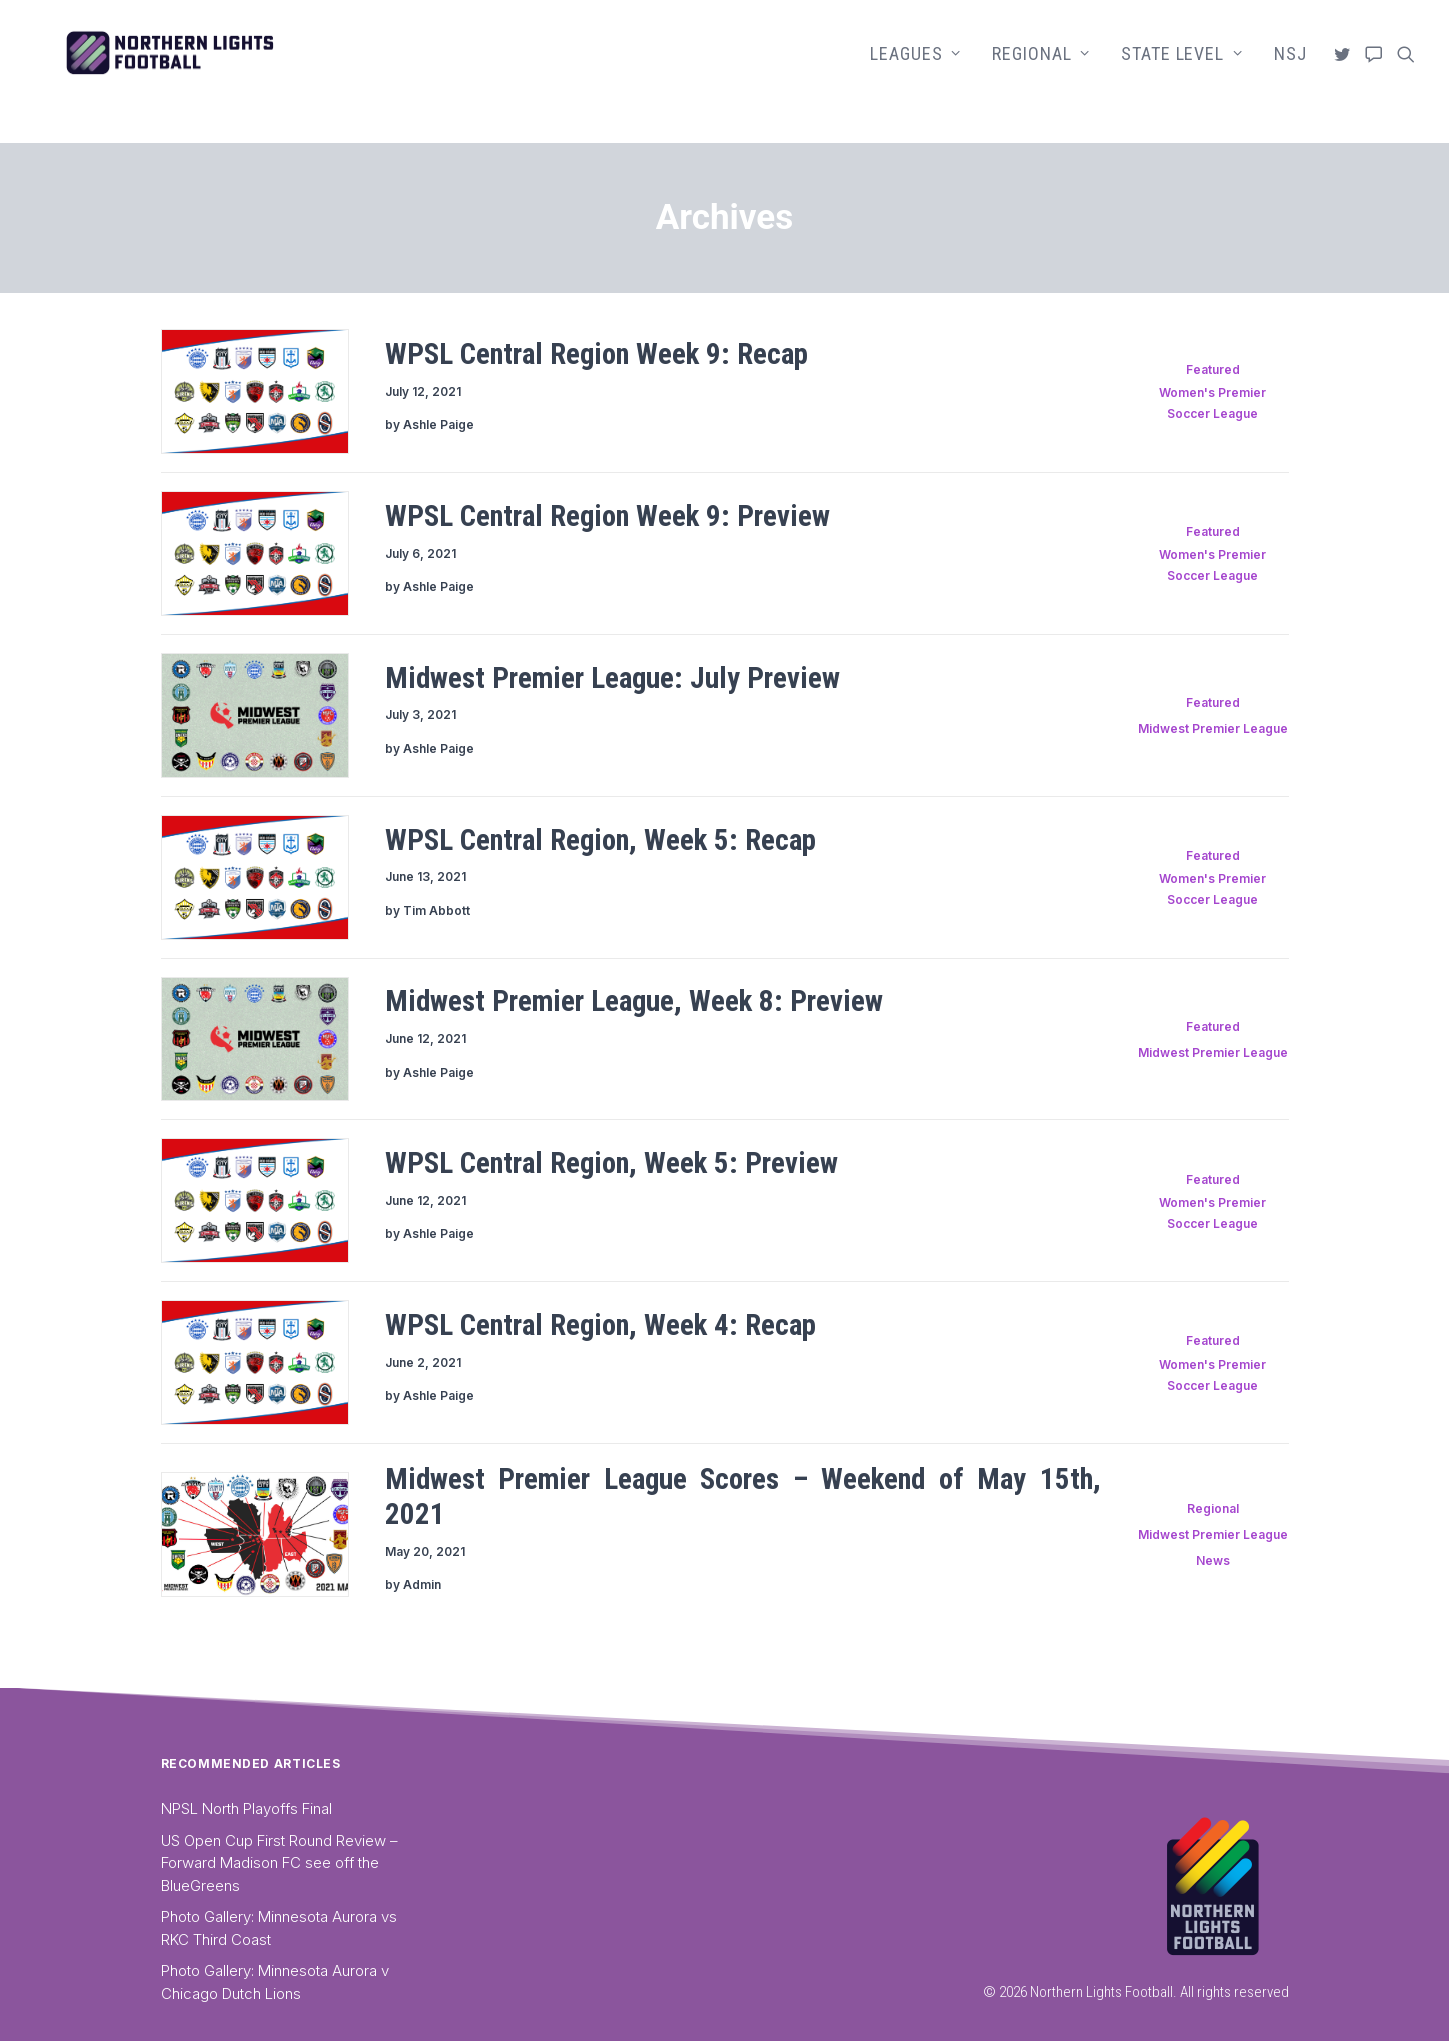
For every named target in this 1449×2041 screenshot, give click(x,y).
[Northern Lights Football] (225, 72)
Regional (1041, 71)
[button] (1345, 72)
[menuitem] (915, 72)
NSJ (1290, 71)
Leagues (915, 71)
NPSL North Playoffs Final (246, 1808)
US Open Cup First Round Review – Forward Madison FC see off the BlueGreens (279, 1863)
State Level (1182, 71)
